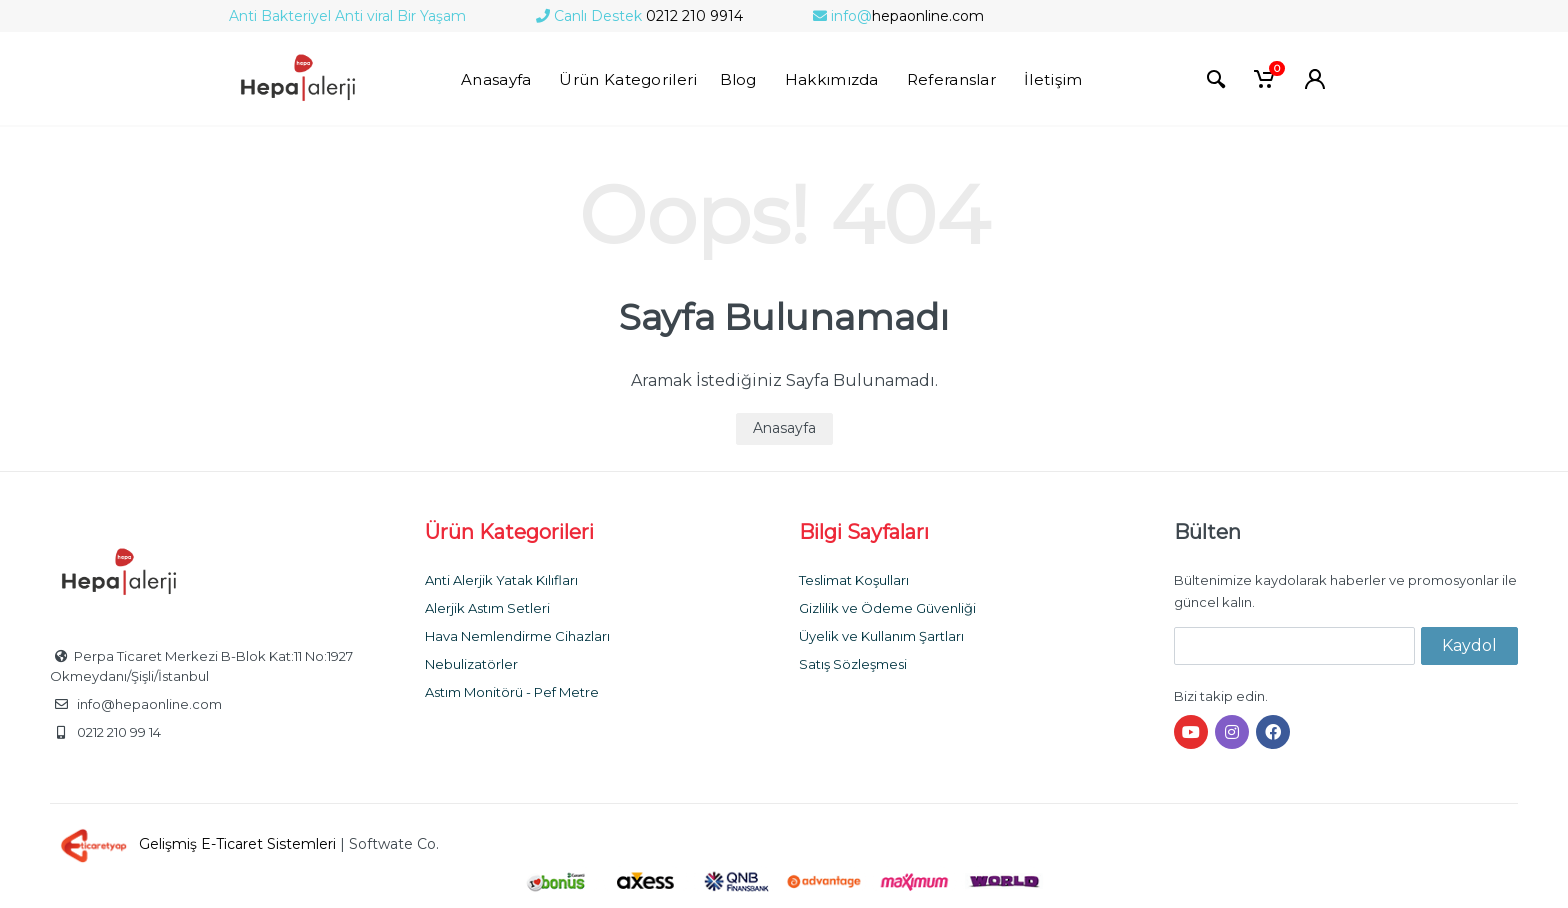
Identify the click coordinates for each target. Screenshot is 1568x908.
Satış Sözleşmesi (853, 664)
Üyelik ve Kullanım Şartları (881, 636)
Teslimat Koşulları (854, 580)
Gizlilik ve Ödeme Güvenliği (887, 608)
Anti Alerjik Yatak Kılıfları (501, 580)
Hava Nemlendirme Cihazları (517, 636)
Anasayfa (784, 428)
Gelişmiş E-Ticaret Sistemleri (195, 844)
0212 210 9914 (639, 16)
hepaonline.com (898, 16)
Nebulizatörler (471, 664)
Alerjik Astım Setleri (487, 608)
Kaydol (1469, 645)
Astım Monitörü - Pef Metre (512, 692)
